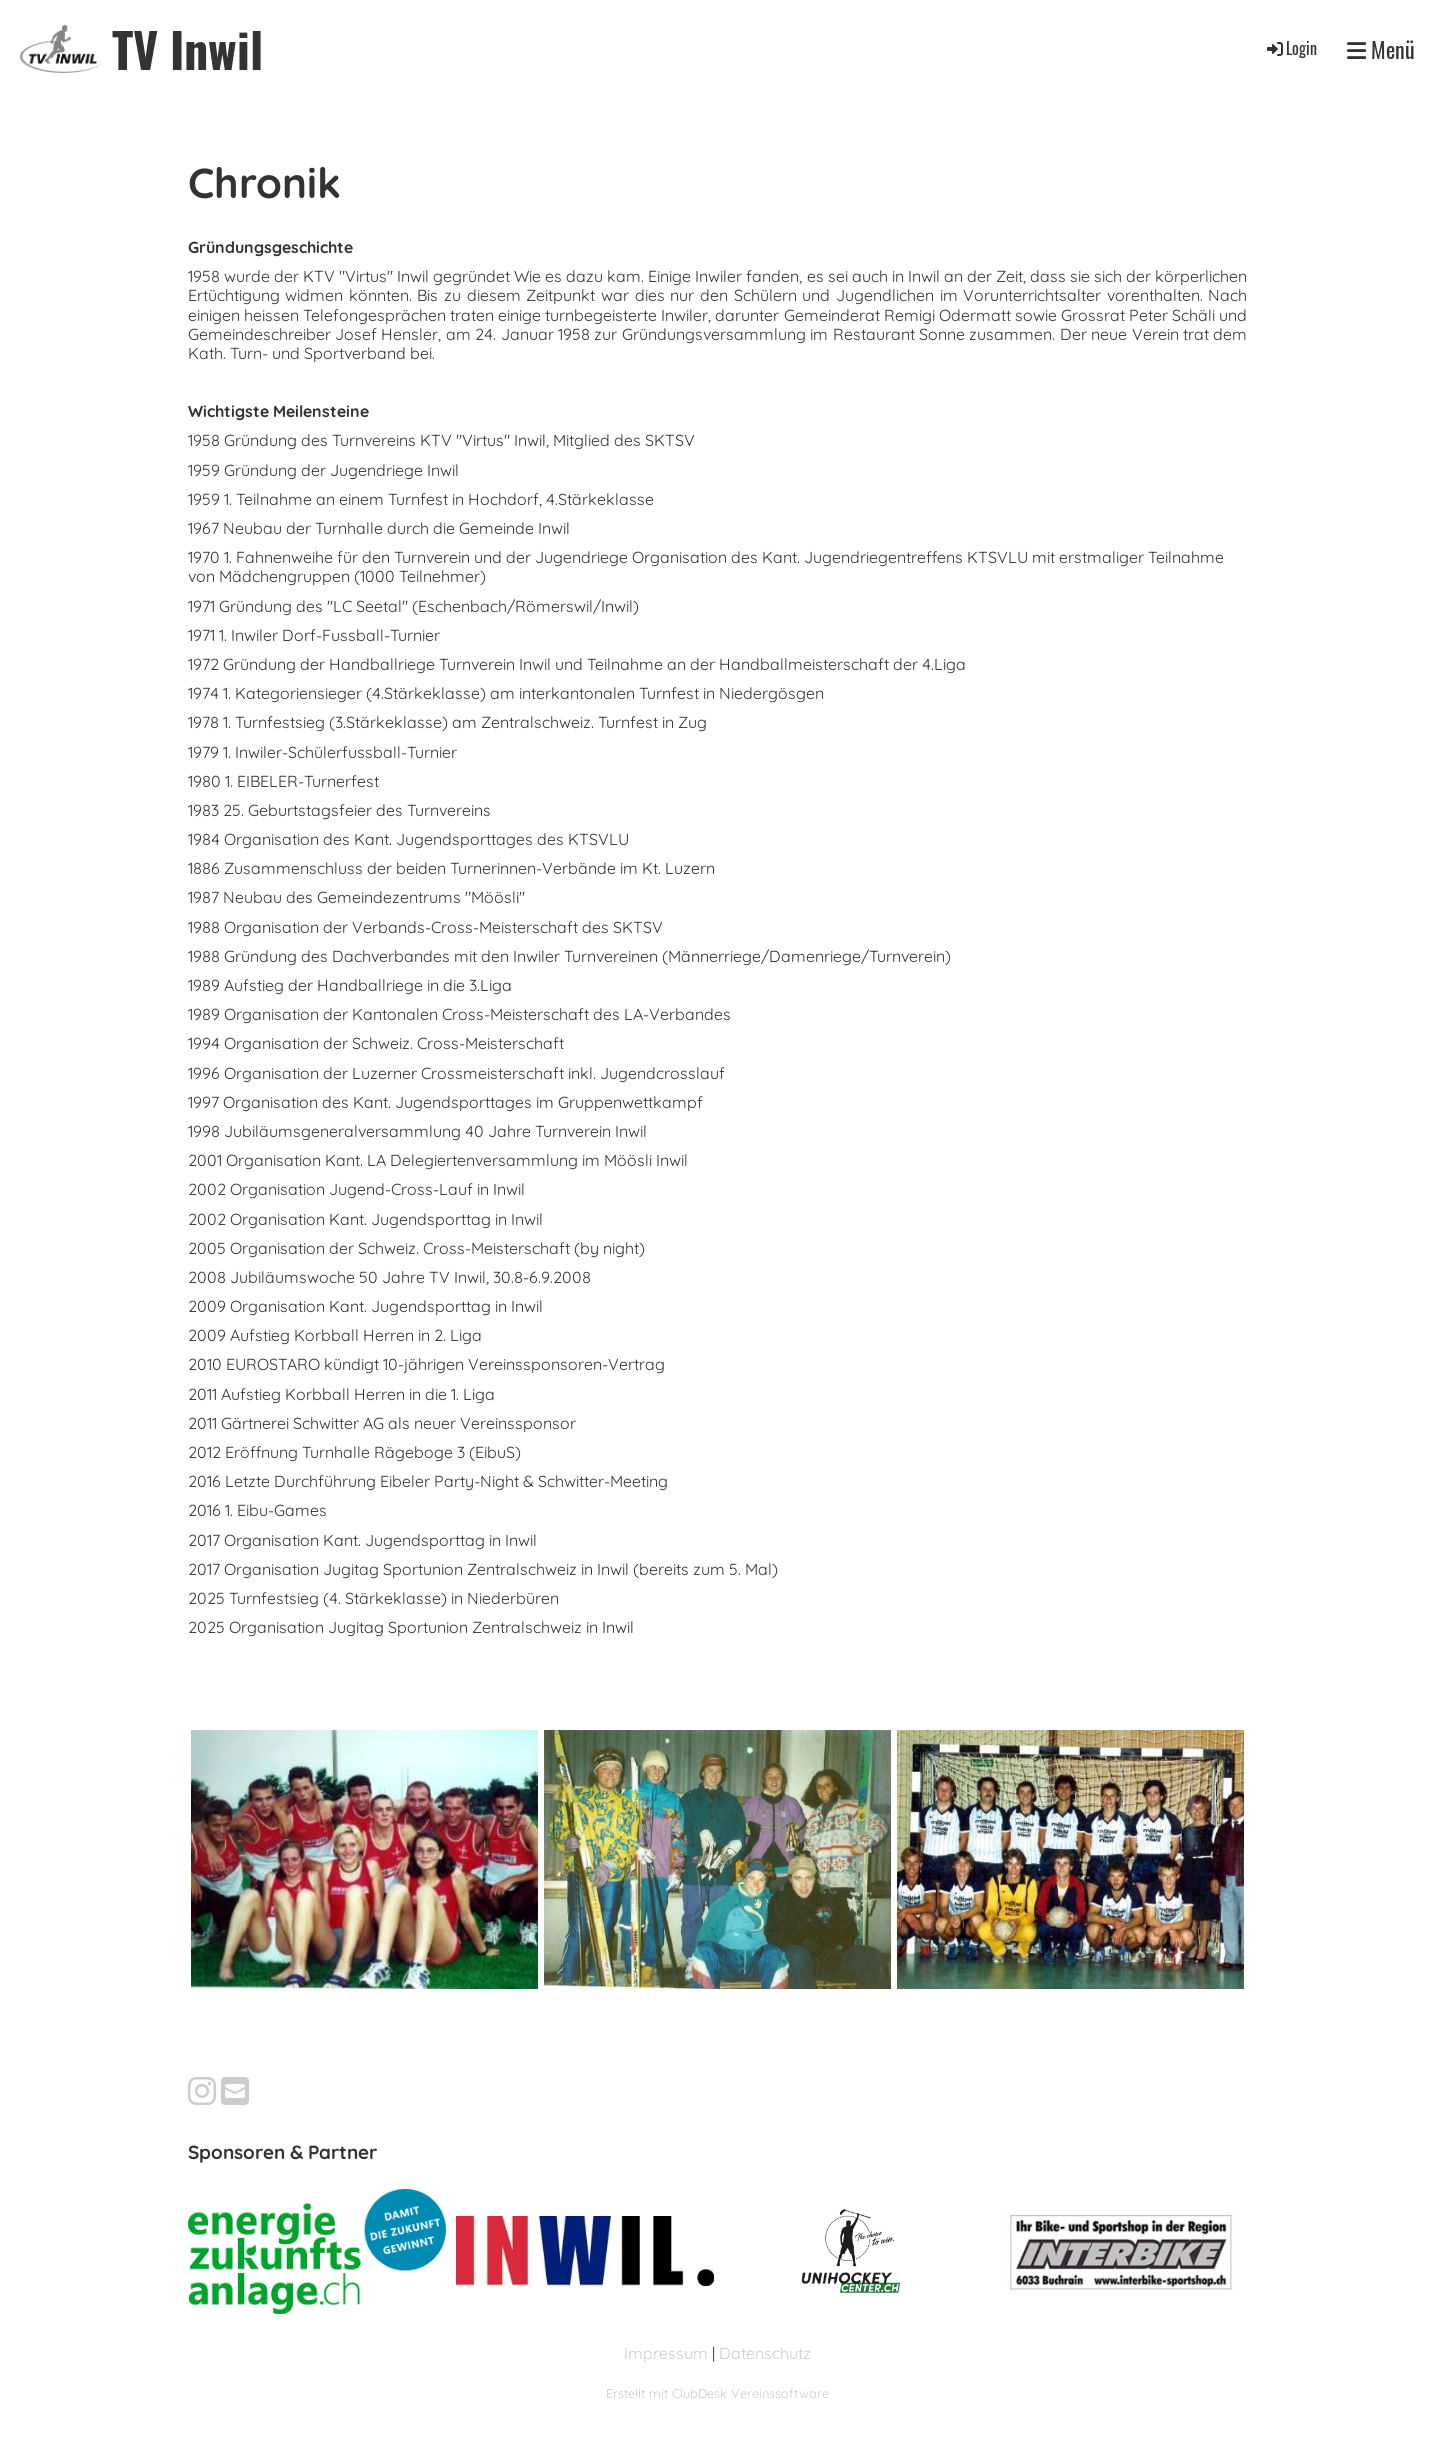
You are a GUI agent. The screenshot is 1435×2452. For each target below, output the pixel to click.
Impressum (666, 2353)
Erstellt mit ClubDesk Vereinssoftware (717, 2393)
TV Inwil (187, 49)
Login (1290, 48)
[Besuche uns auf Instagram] (202, 2091)
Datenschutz (765, 2353)
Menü (1381, 49)
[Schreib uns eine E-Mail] (235, 2091)
